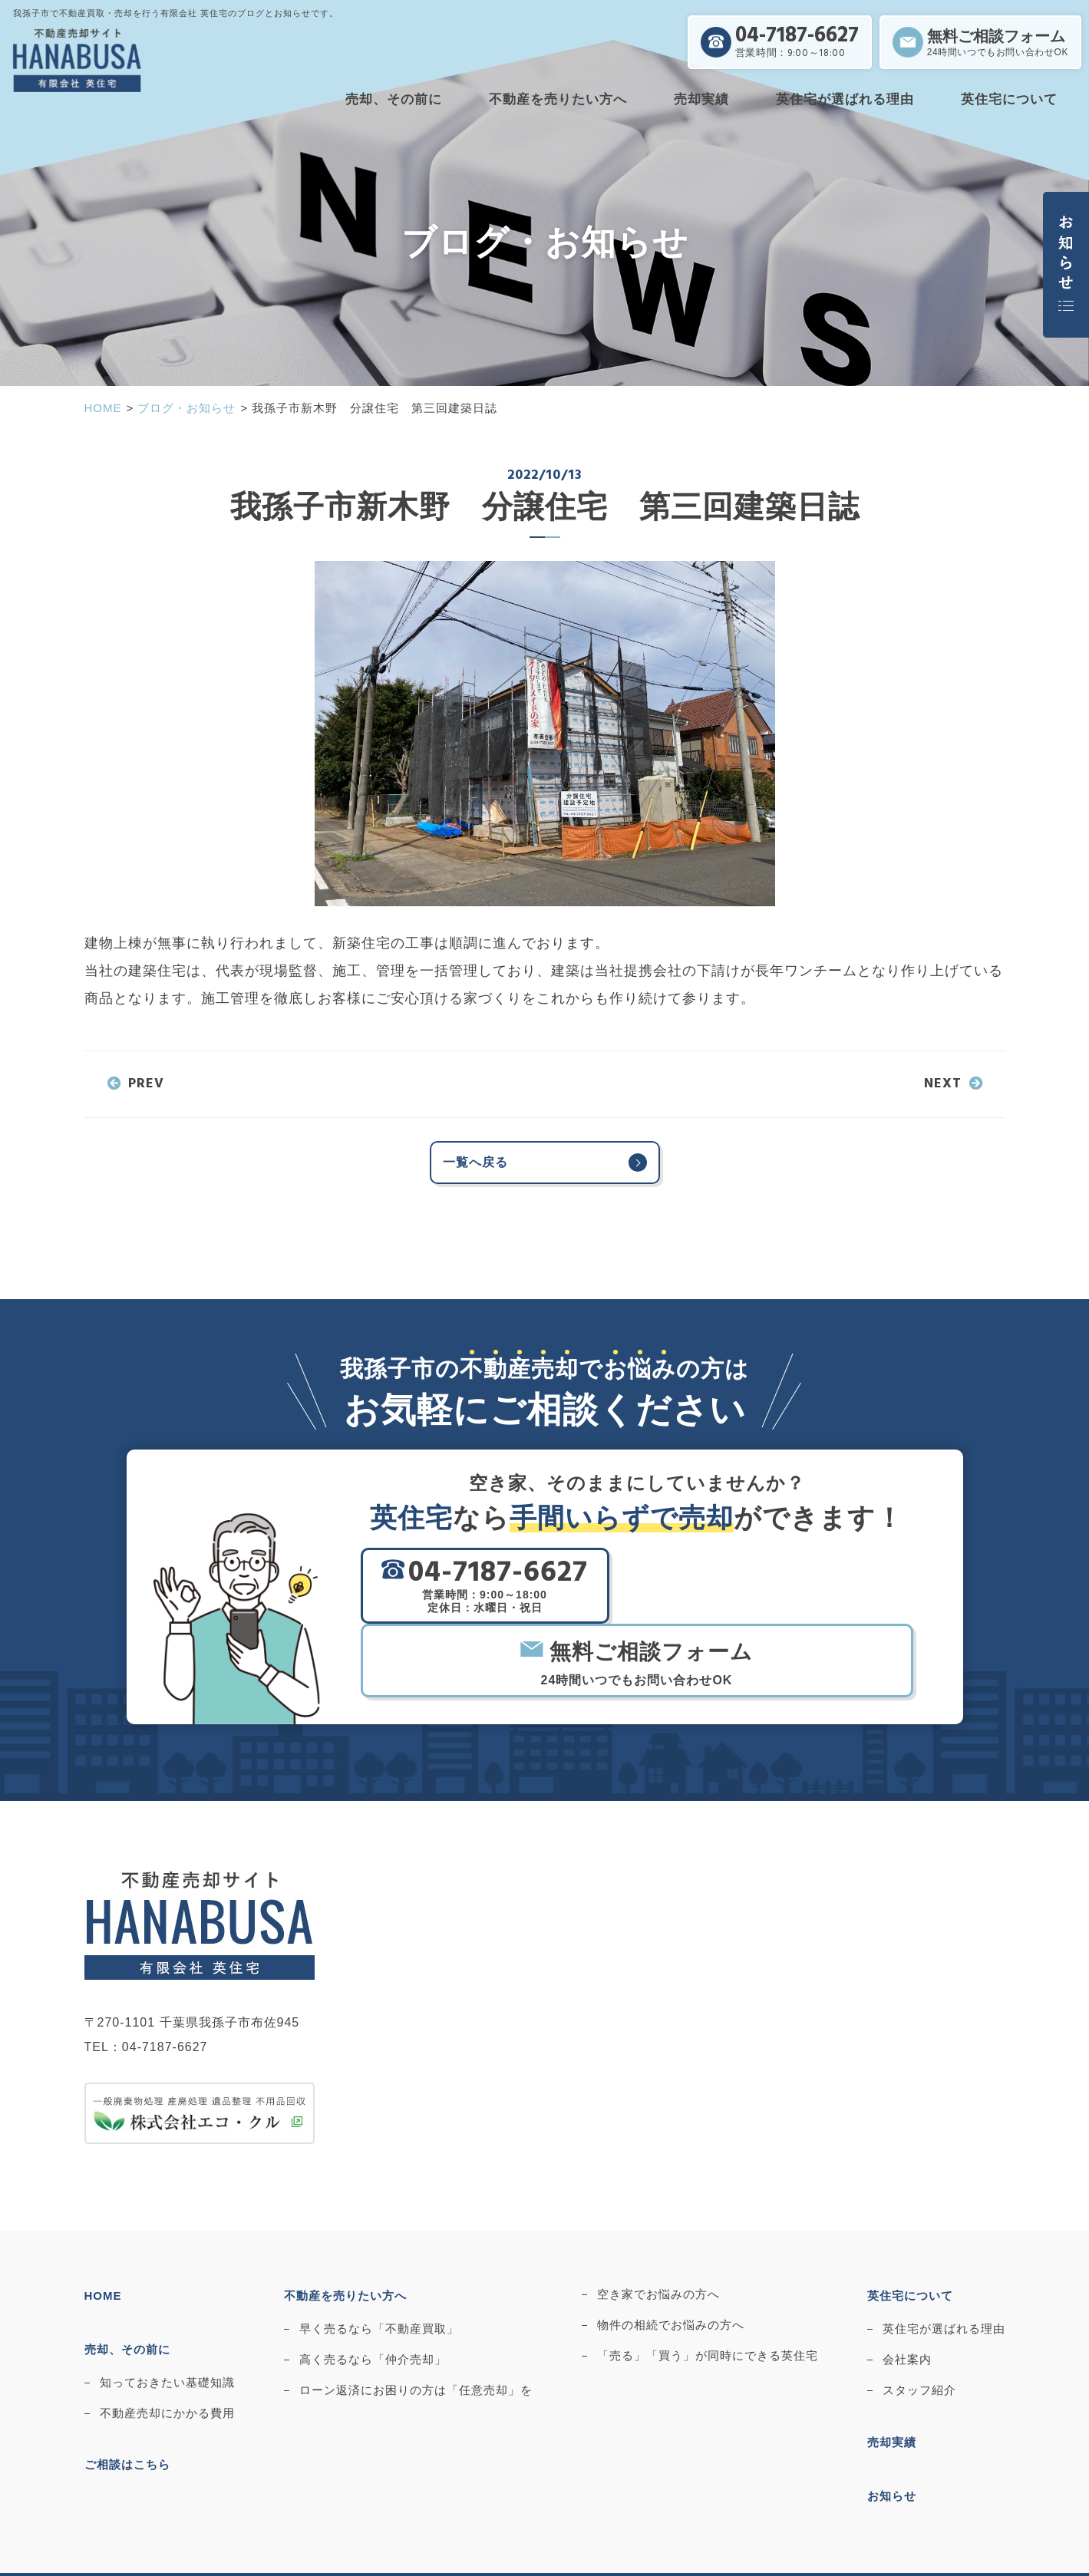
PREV (146, 1083)
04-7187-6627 (781, 39)
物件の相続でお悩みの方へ (670, 2263)
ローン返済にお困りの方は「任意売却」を (416, 2328)
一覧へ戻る (487, 1168)
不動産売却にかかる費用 (167, 2351)
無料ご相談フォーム (982, 43)
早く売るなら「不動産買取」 (379, 2267)
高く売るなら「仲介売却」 (373, 2297)
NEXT (943, 1083)
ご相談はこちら (127, 2402)
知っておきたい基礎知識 (167, 2320)
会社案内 (907, 2297)
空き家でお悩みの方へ (658, 2232)
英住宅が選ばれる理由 (830, 99)
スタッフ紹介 (919, 2328)
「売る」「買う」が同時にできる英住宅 (707, 2294)
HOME (103, 407)
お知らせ (891, 2434)
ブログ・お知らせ (186, 407)
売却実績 (686, 99)
